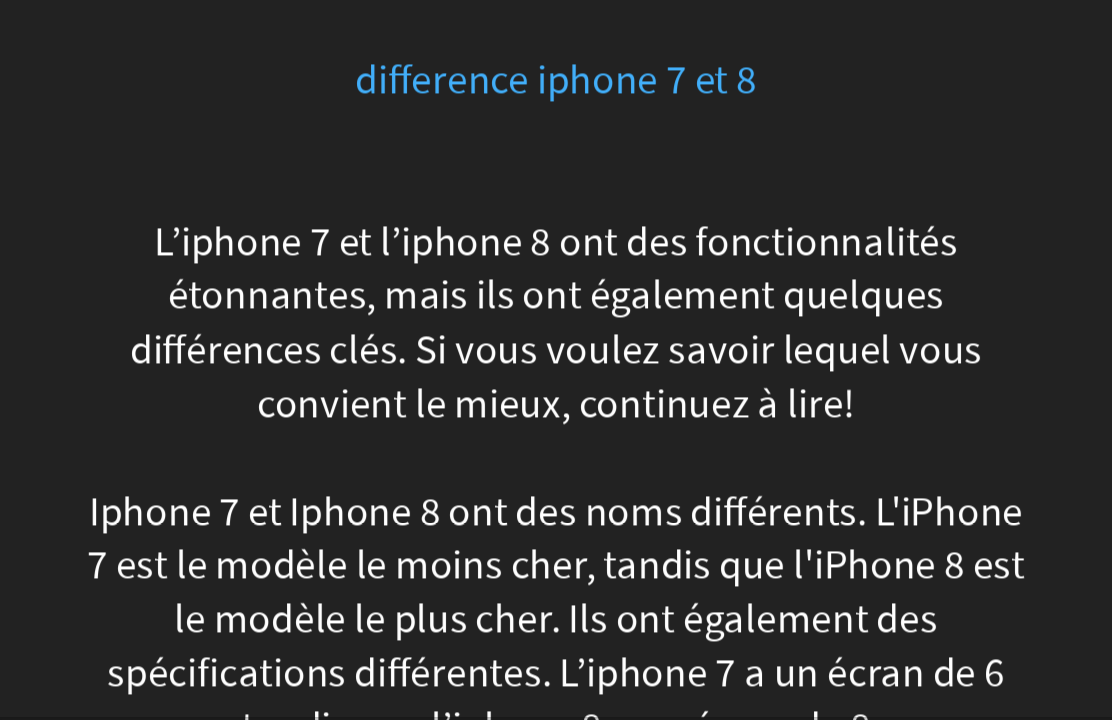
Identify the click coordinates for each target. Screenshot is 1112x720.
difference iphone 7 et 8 (556, 80)
